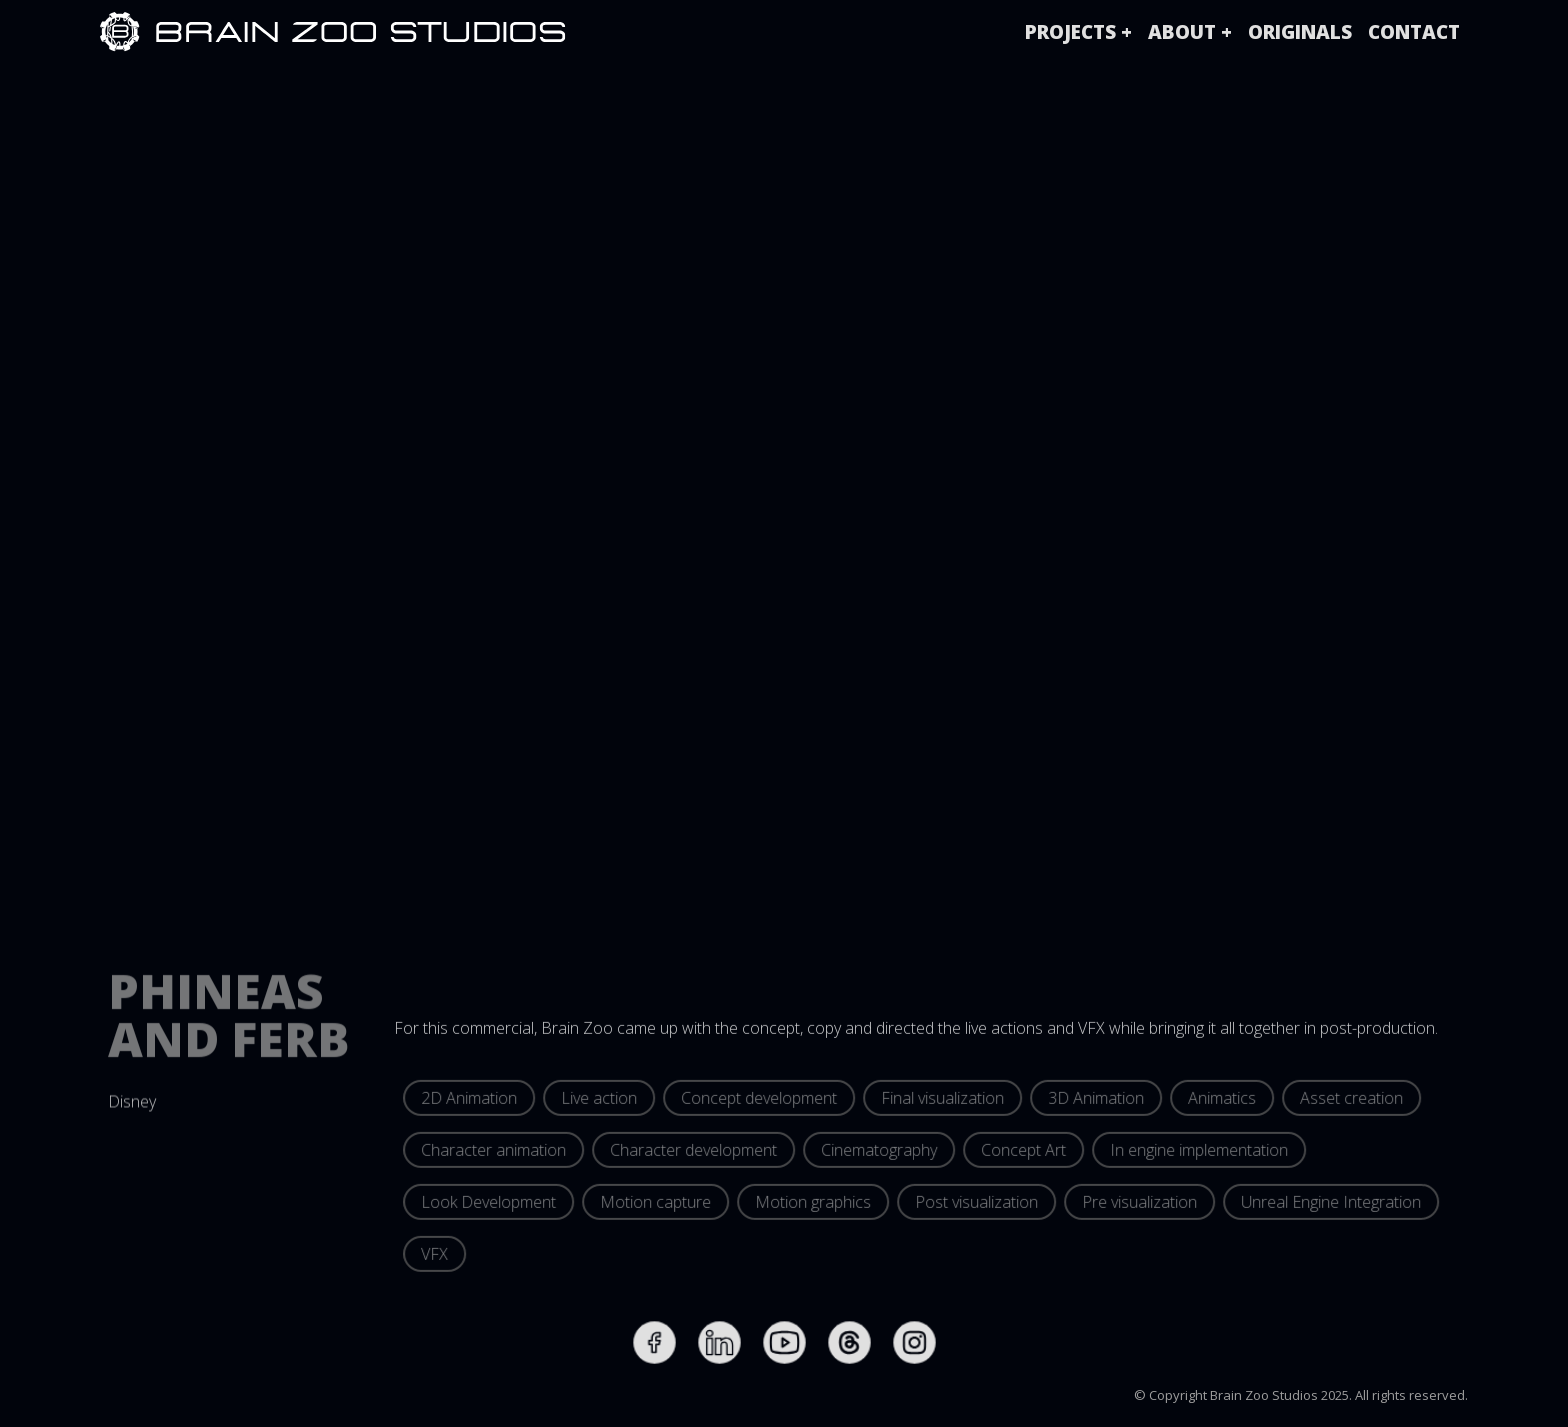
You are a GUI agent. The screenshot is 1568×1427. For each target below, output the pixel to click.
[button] (1078, 32)
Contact (1414, 32)
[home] (120, 32)
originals (1300, 32)
